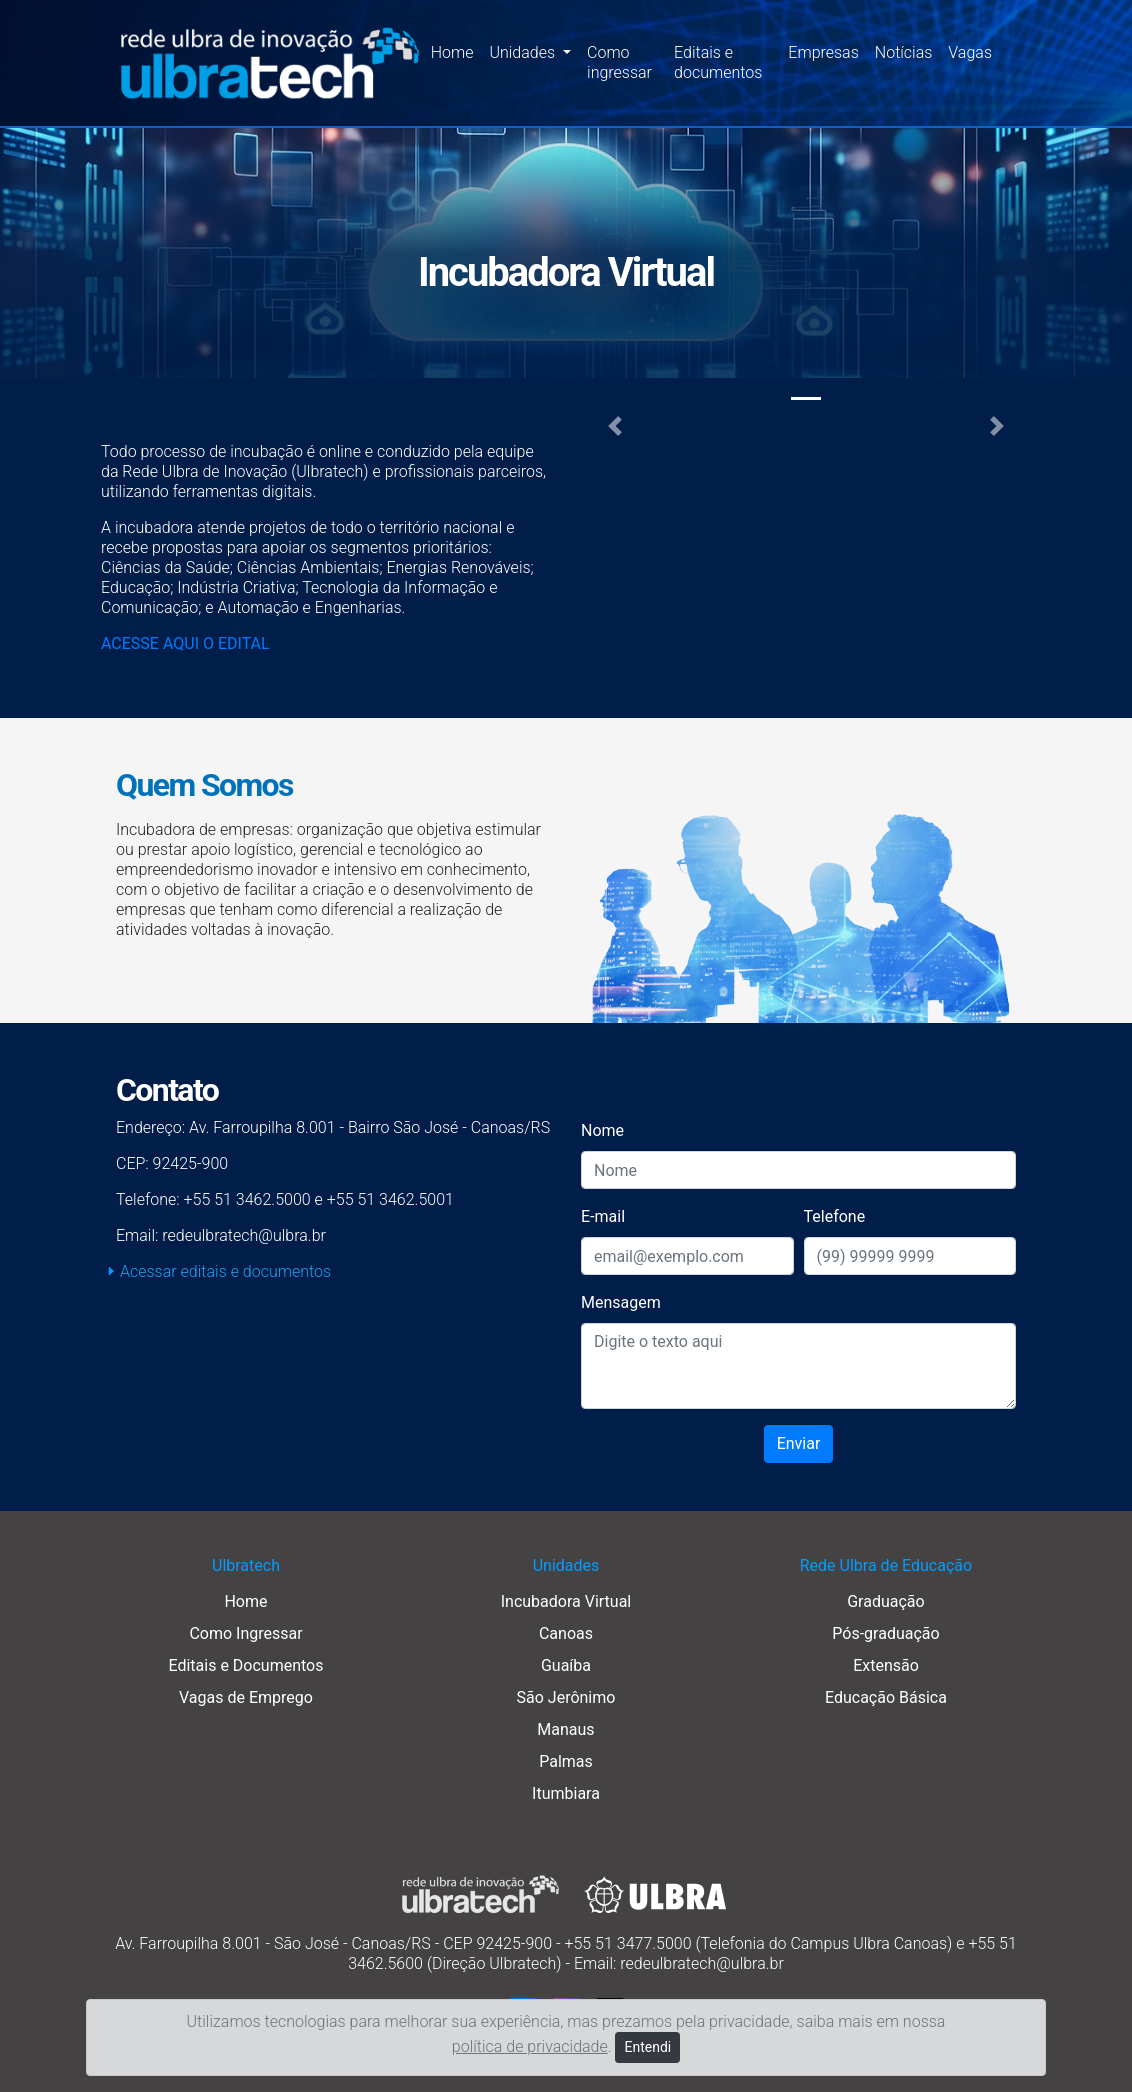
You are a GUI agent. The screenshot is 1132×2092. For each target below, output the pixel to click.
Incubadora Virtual (566, 1601)
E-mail (603, 1216)
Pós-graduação (885, 1633)
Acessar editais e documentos (225, 1271)
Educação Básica (886, 1697)
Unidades (566, 1565)
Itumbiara (566, 1793)
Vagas (970, 52)
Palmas (566, 1761)
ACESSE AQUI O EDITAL (185, 643)
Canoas (566, 1633)
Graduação (885, 1601)
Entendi (647, 2047)
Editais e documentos (718, 62)
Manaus (565, 1729)
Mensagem (621, 1302)
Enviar (799, 1443)
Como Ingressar (245, 1633)
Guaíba (566, 1665)
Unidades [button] (524, 52)
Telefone (835, 1216)
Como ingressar (619, 62)
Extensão (886, 1665)
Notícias (904, 52)
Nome (602, 1130)
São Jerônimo (566, 1697)
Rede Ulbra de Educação (886, 1565)
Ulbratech (246, 1565)
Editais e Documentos (245, 1665)
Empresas (823, 52)
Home (452, 52)
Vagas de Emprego (246, 1697)
